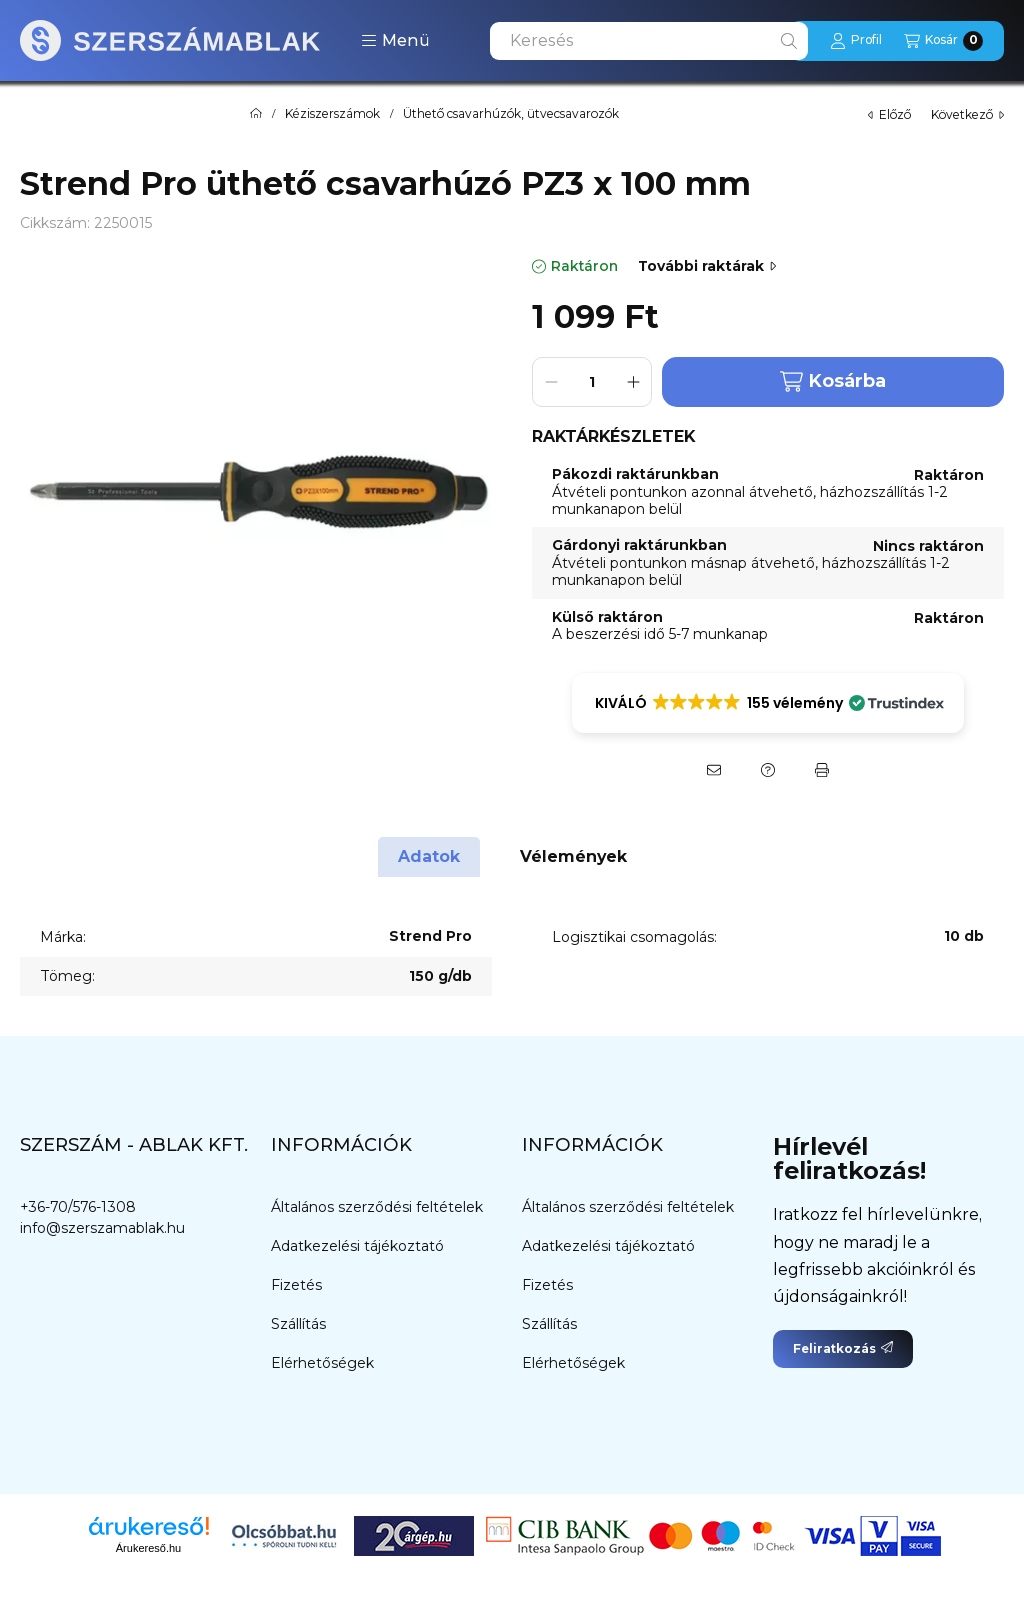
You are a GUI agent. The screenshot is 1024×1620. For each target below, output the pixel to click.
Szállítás (298, 1324)
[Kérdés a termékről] (768, 770)
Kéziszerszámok (332, 114)
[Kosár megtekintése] (943, 41)
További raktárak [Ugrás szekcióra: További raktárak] (707, 266)
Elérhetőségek (322, 1363)
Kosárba (833, 381)
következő (967, 114)
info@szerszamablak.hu (102, 1228)
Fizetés (296, 1285)
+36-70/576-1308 (78, 1207)
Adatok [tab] (429, 856)
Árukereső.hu (148, 1548)
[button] (395, 41)
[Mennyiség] (592, 382)
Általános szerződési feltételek (377, 1207)
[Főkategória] (256, 114)
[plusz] (633, 382)
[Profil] (856, 41)
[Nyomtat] (822, 770)
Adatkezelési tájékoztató (357, 1246)
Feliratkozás (843, 1348)
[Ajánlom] (714, 770)
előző (889, 114)
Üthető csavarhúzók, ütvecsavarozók (511, 114)
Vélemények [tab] (573, 856)
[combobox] (649, 41)
